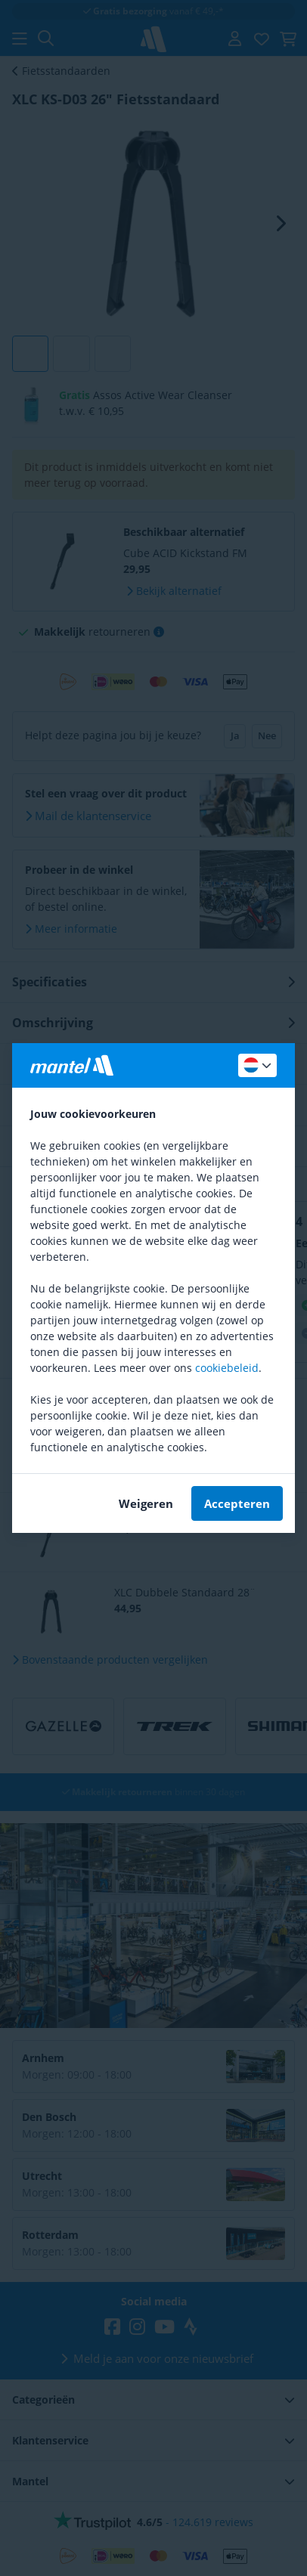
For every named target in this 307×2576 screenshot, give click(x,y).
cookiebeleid (227, 1368)
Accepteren (237, 1503)
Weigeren (146, 1503)
